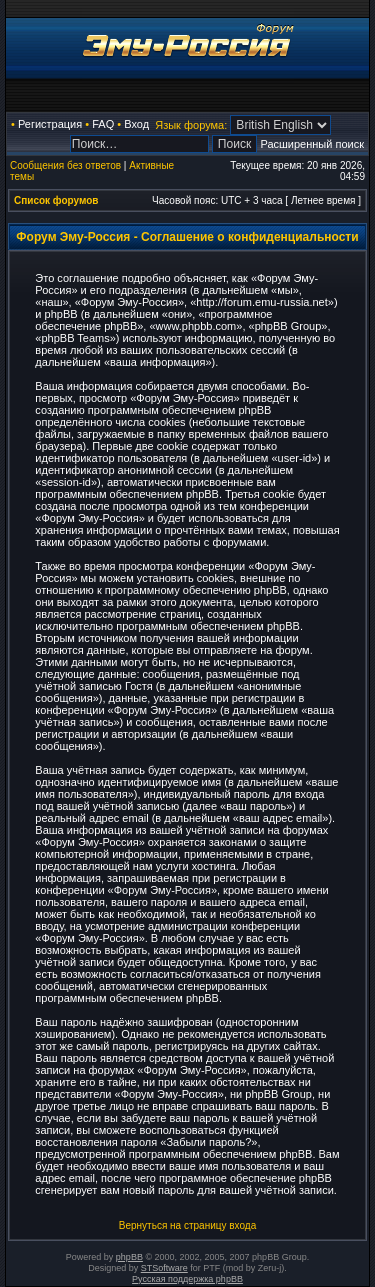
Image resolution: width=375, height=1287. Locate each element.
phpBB (129, 1257)
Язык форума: (191, 125)
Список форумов (56, 200)
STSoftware (164, 1268)
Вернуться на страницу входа (187, 1225)
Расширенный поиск (312, 144)
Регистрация (50, 124)
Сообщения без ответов (65, 165)
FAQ (103, 124)
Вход (136, 124)
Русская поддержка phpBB (187, 1279)
